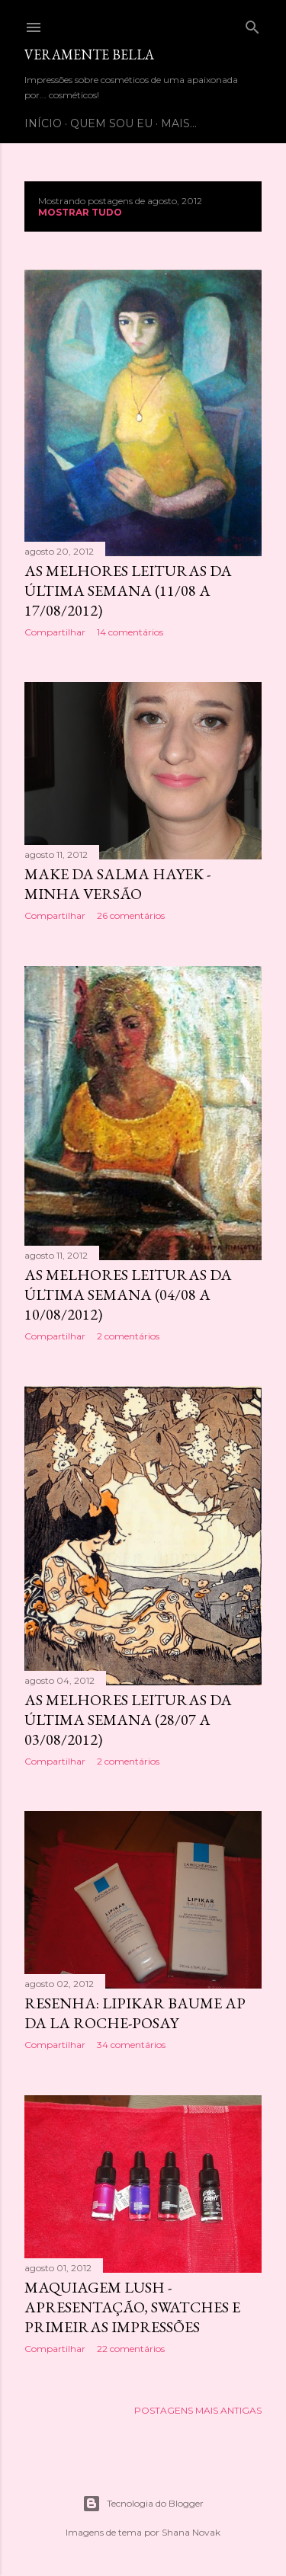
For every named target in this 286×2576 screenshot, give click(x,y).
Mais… (179, 123)
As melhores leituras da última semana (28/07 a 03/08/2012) (128, 1719)
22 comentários (131, 2348)
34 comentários (131, 2044)
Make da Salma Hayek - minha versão (117, 884)
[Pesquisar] (252, 24)
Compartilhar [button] (54, 632)
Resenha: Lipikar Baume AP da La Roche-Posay (135, 2013)
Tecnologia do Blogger (143, 2503)
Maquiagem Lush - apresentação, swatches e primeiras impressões (132, 2307)
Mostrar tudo (80, 212)
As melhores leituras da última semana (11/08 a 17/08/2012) (128, 590)
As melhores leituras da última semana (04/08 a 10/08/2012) (128, 1294)
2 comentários (128, 1336)
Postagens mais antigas (198, 2410)
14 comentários (130, 632)
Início (43, 123)
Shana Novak (191, 2532)
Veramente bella (89, 54)
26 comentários (131, 915)
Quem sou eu (111, 123)
